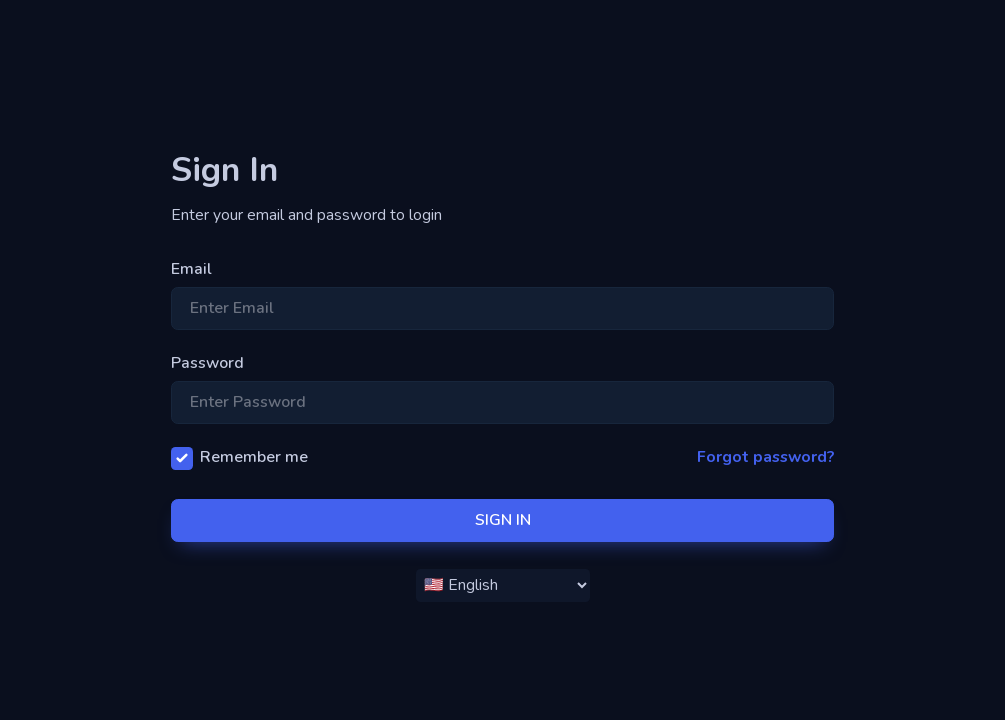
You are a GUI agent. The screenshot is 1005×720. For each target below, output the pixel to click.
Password (207, 363)
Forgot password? (765, 457)
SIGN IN (503, 520)
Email (191, 269)
